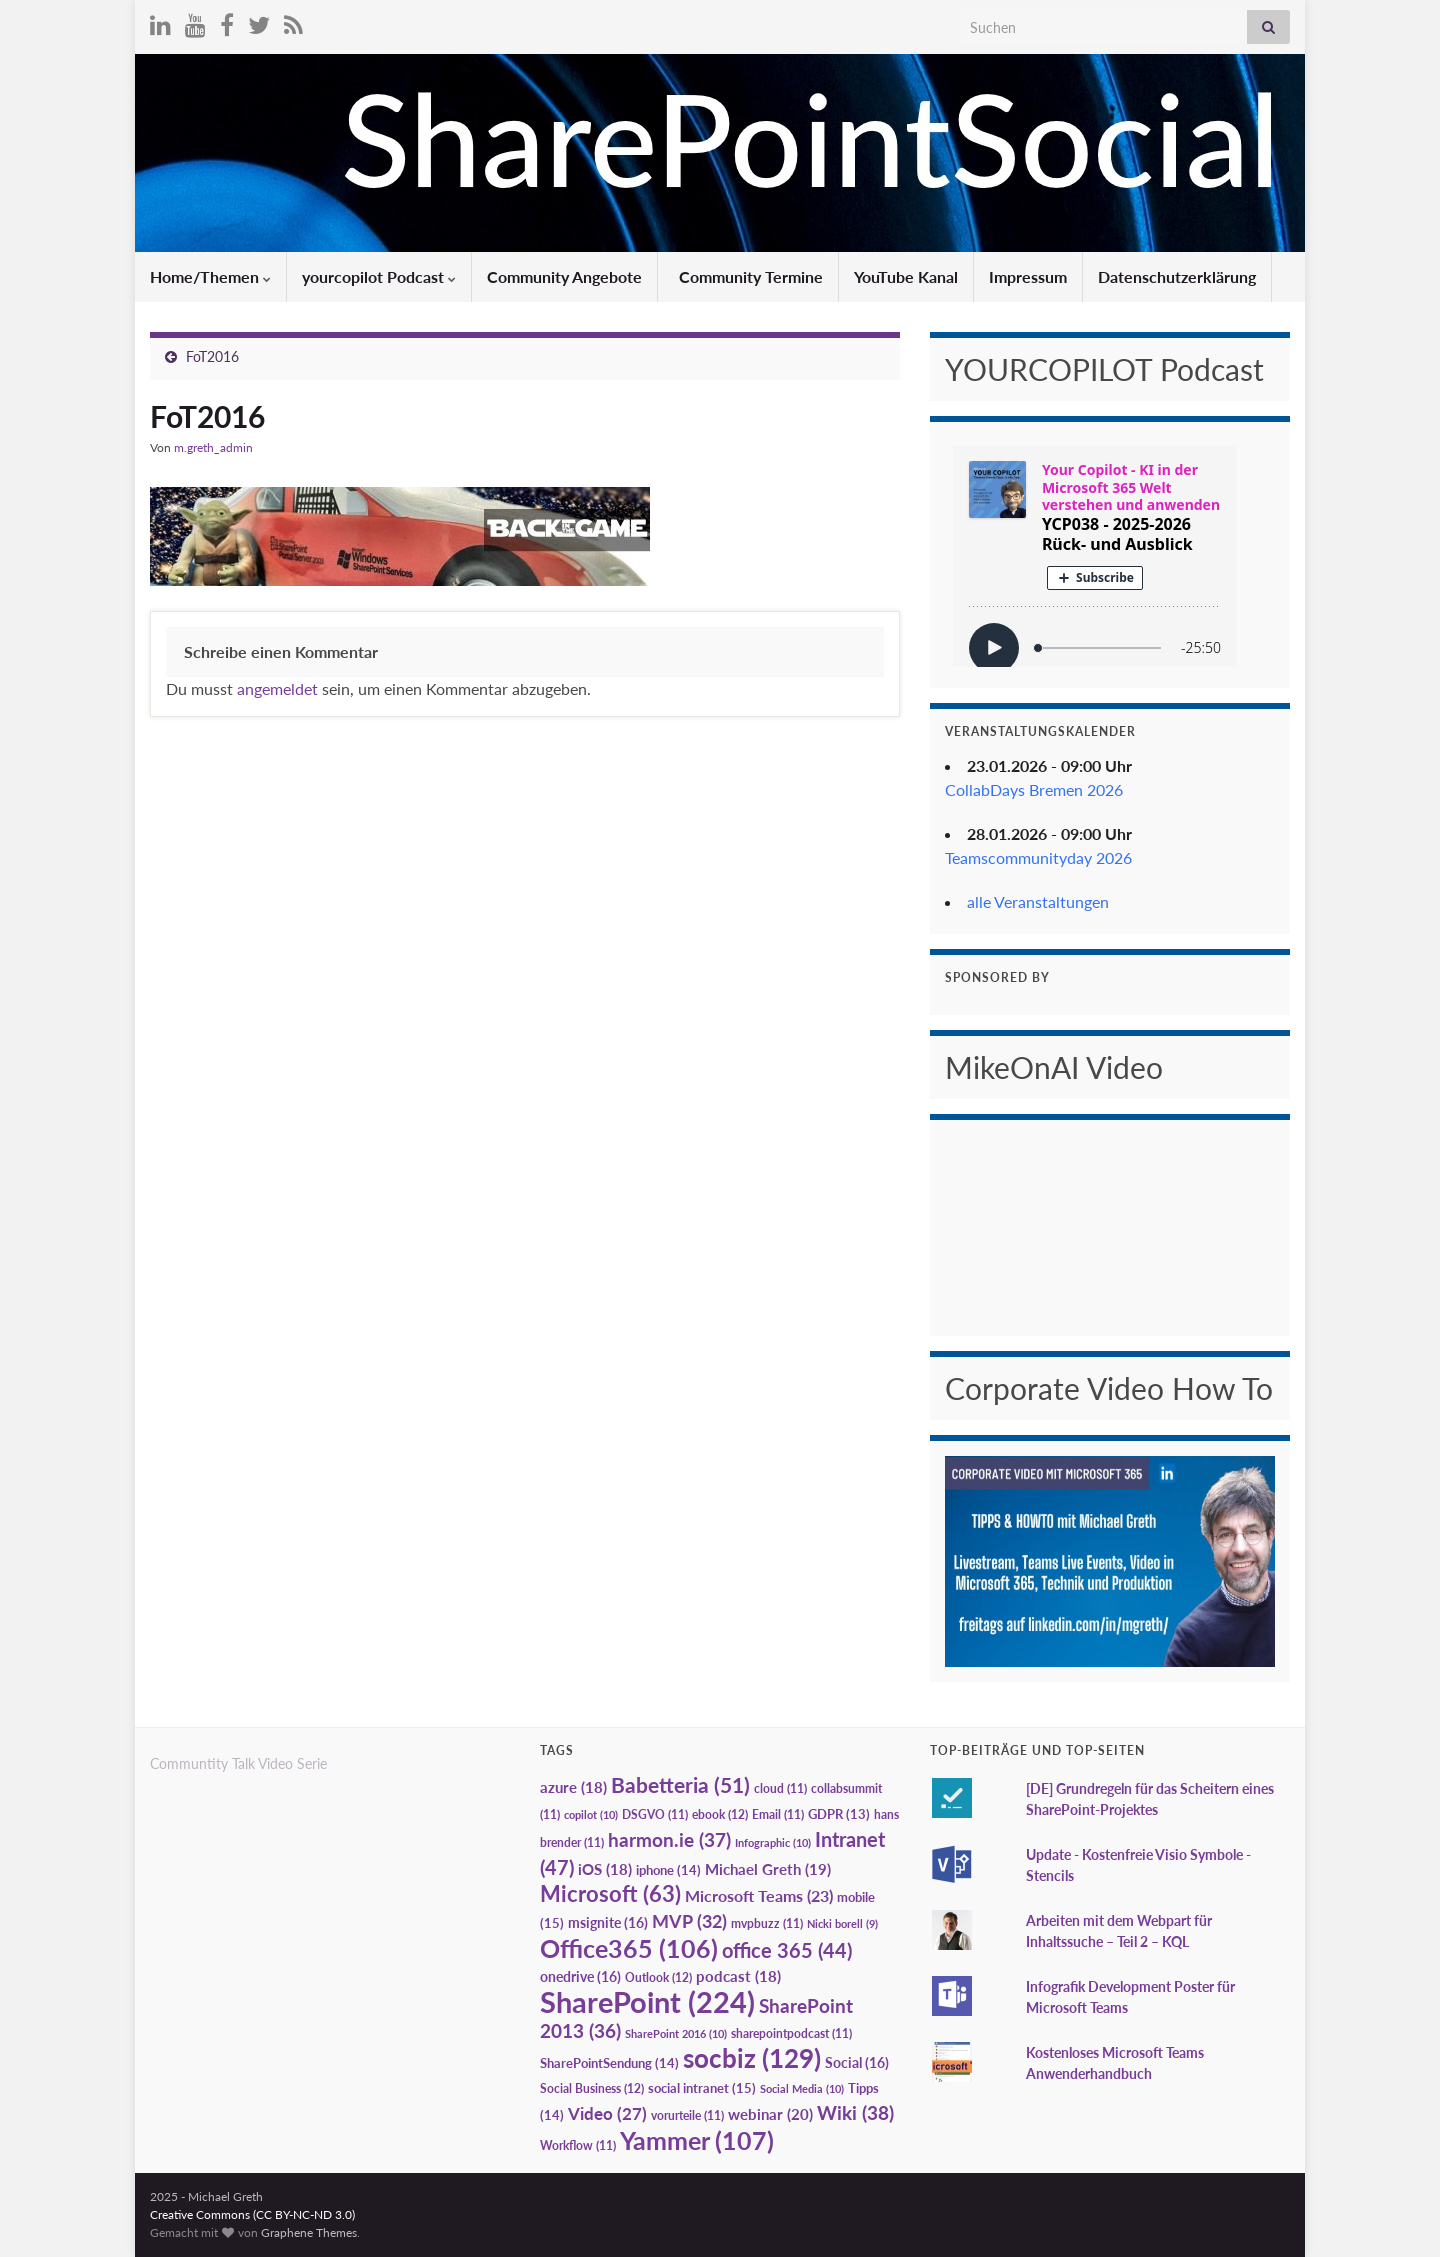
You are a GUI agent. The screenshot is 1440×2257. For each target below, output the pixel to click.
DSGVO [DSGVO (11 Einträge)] (655, 1814)
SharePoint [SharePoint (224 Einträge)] (647, 2001)
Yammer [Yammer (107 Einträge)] (697, 2140)
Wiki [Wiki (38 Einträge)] (855, 2112)
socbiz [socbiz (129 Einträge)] (752, 2058)
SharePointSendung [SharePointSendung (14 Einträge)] (609, 2063)
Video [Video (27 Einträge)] (607, 2113)
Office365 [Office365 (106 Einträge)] (629, 1948)
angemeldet (277, 688)
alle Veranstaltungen (1038, 901)
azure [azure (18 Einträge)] (573, 1787)
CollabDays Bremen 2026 (1034, 789)
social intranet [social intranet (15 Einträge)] (702, 2088)
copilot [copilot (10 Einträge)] (591, 1814)
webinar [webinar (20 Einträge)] (770, 2114)
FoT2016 (212, 356)
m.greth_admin (213, 447)
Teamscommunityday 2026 (1038, 857)
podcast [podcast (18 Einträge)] (738, 1976)
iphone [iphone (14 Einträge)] (668, 1870)
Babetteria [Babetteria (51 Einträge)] (680, 1785)
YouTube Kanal (906, 276)
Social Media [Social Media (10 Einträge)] (802, 2088)
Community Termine (749, 276)
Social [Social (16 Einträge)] (857, 2062)
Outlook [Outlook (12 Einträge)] (658, 1977)
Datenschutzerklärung (1177, 276)
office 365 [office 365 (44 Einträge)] (787, 1950)
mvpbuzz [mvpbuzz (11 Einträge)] (767, 1923)
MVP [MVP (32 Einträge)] (689, 1921)
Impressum (1028, 276)
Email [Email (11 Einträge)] (778, 1814)
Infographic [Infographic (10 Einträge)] (773, 1842)
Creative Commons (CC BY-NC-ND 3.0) (252, 2214)
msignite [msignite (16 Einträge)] (608, 1922)
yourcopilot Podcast (379, 276)
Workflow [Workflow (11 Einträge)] (578, 2145)
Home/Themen (210, 276)
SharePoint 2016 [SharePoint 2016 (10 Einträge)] (676, 2033)
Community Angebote (564, 276)
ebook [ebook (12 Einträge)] (720, 1814)
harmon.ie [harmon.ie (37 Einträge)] (669, 1840)
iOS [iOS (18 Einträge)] (605, 1869)
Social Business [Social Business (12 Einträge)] (592, 2088)
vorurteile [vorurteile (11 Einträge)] (687, 2115)
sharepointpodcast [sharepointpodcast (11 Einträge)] (791, 2033)
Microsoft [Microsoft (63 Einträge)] (610, 1893)
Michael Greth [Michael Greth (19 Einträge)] (768, 1869)
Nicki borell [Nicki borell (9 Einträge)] (842, 1923)
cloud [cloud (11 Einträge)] (780, 1788)
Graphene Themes (309, 2232)
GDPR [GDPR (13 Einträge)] (839, 1814)
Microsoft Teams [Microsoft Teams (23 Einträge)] (759, 1895)
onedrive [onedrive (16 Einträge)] (580, 1976)
